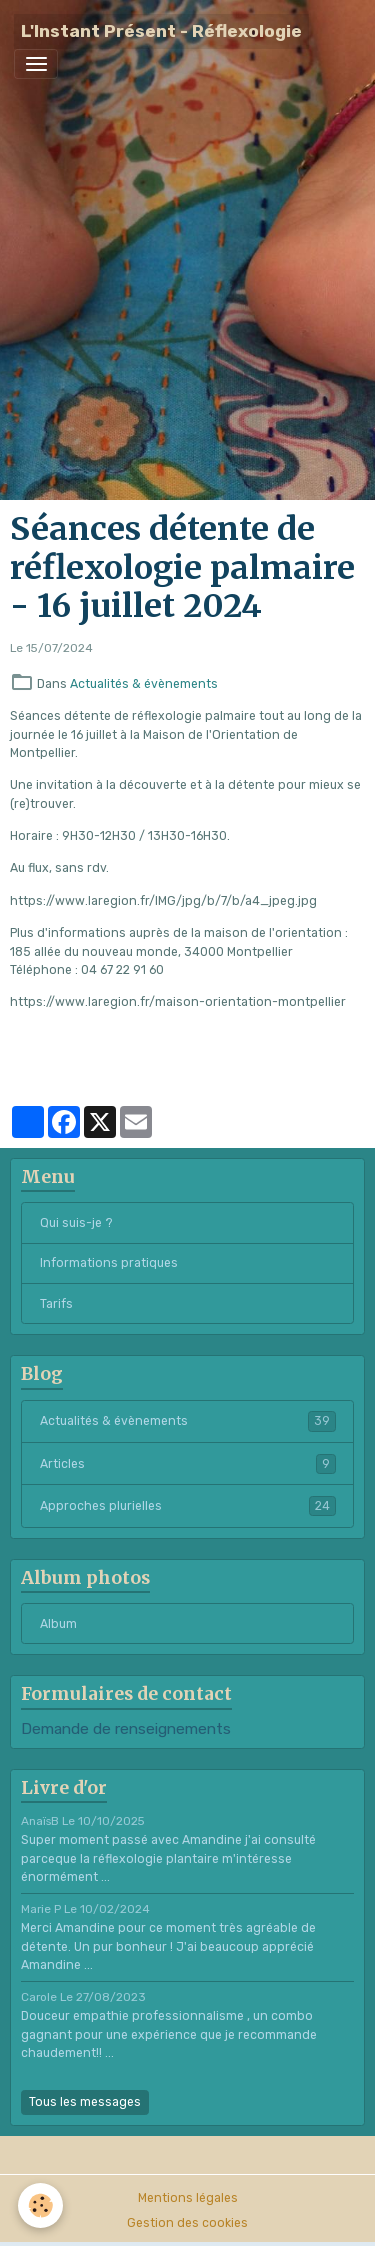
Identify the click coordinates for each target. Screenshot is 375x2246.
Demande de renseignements (126, 1729)
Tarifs (56, 1304)
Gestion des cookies (187, 2223)
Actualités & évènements (144, 684)
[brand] (161, 31)
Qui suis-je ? (76, 1223)
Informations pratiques (109, 1263)
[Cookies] (40, 2205)
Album (58, 1624)
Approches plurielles (188, 1506)
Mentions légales (188, 2198)
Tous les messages (85, 2102)
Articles (188, 1464)
